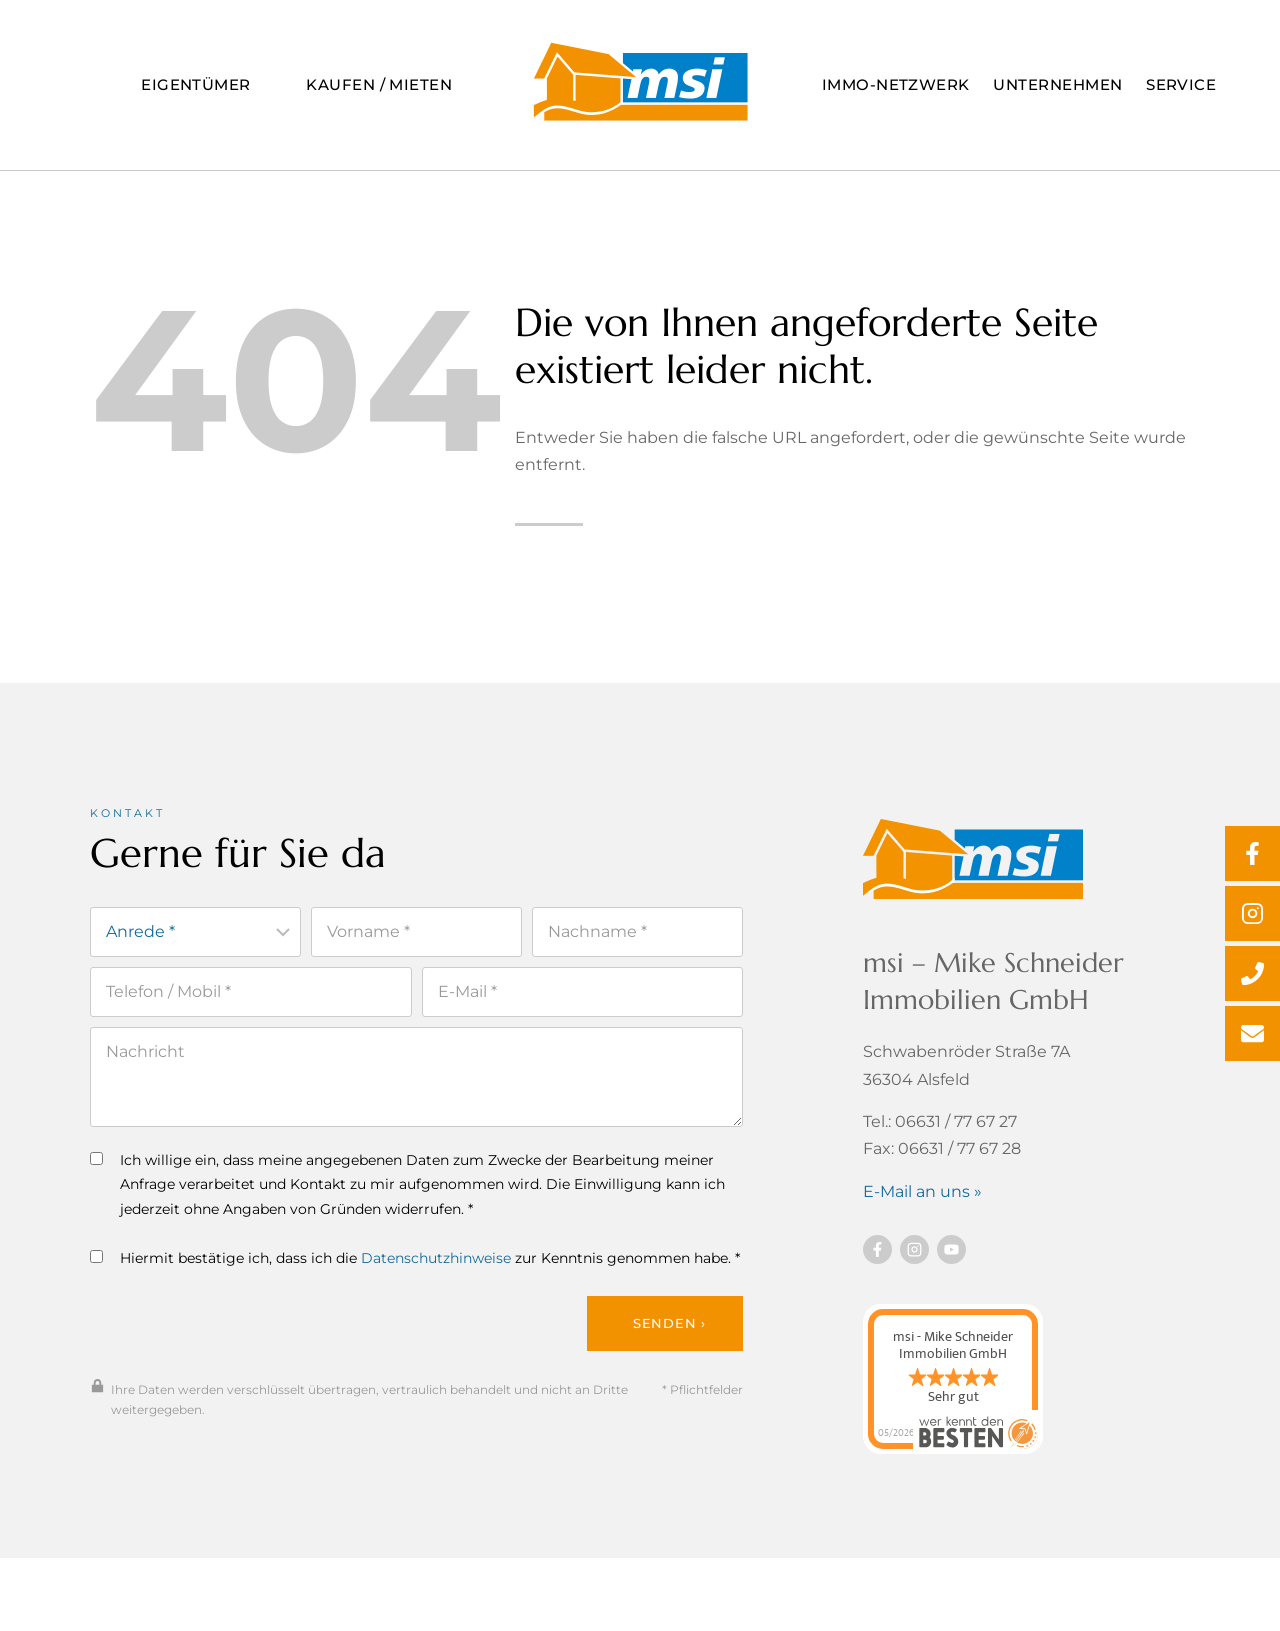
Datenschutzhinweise (436, 1262)
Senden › (669, 1328)
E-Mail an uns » (922, 1194)
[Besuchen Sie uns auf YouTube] (951, 1252)
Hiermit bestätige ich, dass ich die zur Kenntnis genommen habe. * (415, 1262)
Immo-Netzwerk (896, 84)
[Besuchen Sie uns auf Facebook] (877, 1252)
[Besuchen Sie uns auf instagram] (914, 1252)
